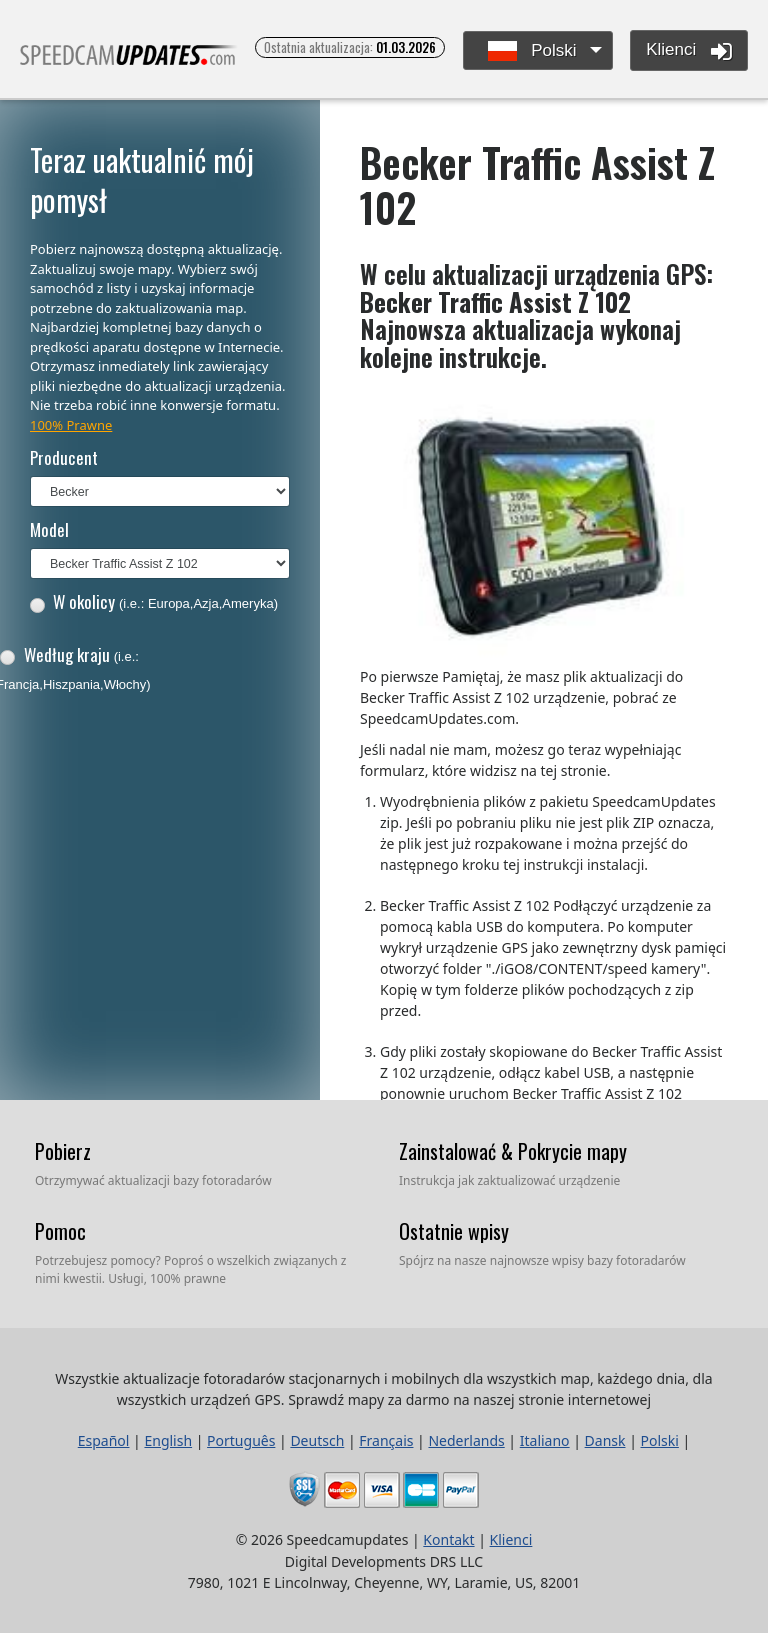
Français (386, 1440)
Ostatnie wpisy (454, 1231)
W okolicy (154, 601)
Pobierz (63, 1151)
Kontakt (448, 1539)
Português (241, 1440)
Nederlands (466, 1440)
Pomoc (60, 1231)
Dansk (605, 1440)
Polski (532, 51)
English (168, 1440)
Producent (64, 457)
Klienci (689, 51)
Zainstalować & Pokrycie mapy (513, 1151)
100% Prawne (71, 425)
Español (104, 1440)
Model (49, 529)
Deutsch (317, 1440)
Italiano (545, 1440)
